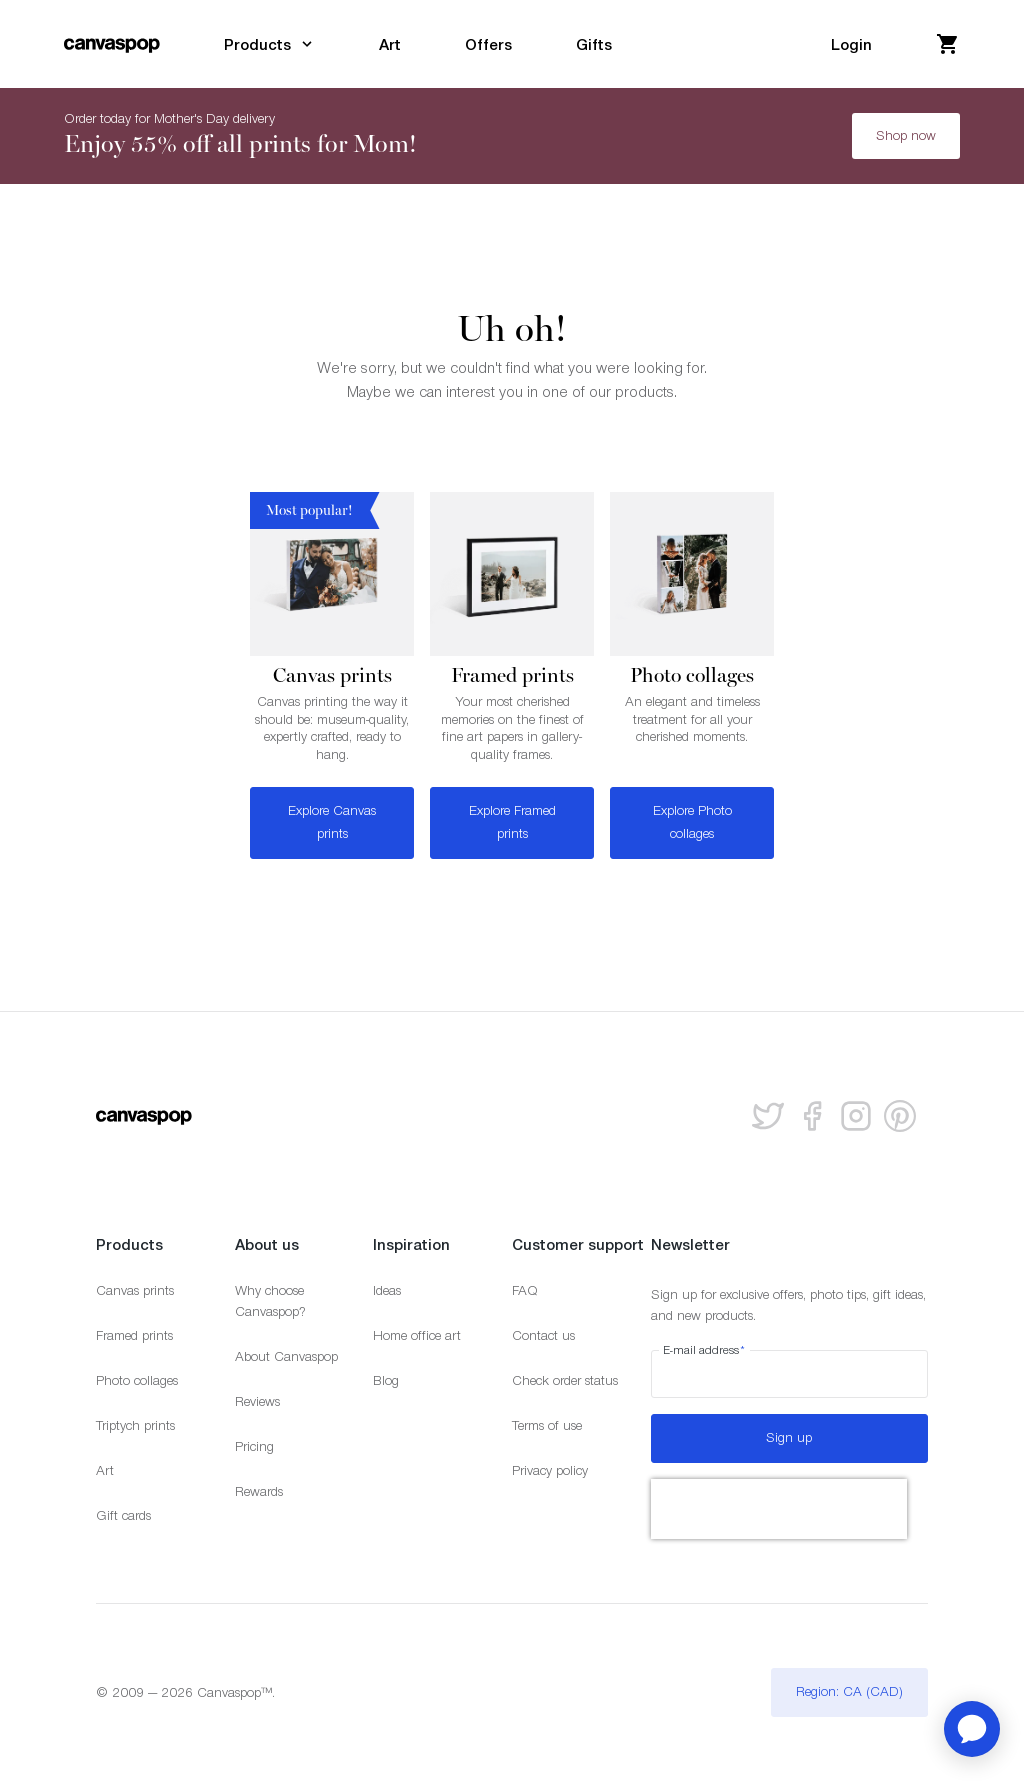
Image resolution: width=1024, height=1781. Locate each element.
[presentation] (779, 1509)
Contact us (543, 1335)
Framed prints (134, 1335)
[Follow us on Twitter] (768, 1116)
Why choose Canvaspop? (270, 1301)
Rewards (259, 1491)
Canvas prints (135, 1290)
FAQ (525, 1290)
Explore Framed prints (512, 822)
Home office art (417, 1335)
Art (105, 1470)
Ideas (387, 1290)
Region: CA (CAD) (849, 1691)
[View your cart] (948, 44)
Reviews (257, 1401)
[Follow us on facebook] (812, 1116)
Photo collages (137, 1380)
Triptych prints (135, 1425)
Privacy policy (550, 1470)
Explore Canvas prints (332, 822)
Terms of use (547, 1425)
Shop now (906, 135)
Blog (386, 1380)
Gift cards (123, 1515)
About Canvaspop (286, 1356)
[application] (972, 1729)
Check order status (565, 1380)
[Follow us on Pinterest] (900, 1116)
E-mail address (704, 1350)
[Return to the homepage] (112, 44)
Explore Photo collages (692, 822)
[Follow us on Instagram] (856, 1116)
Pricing (254, 1446)
